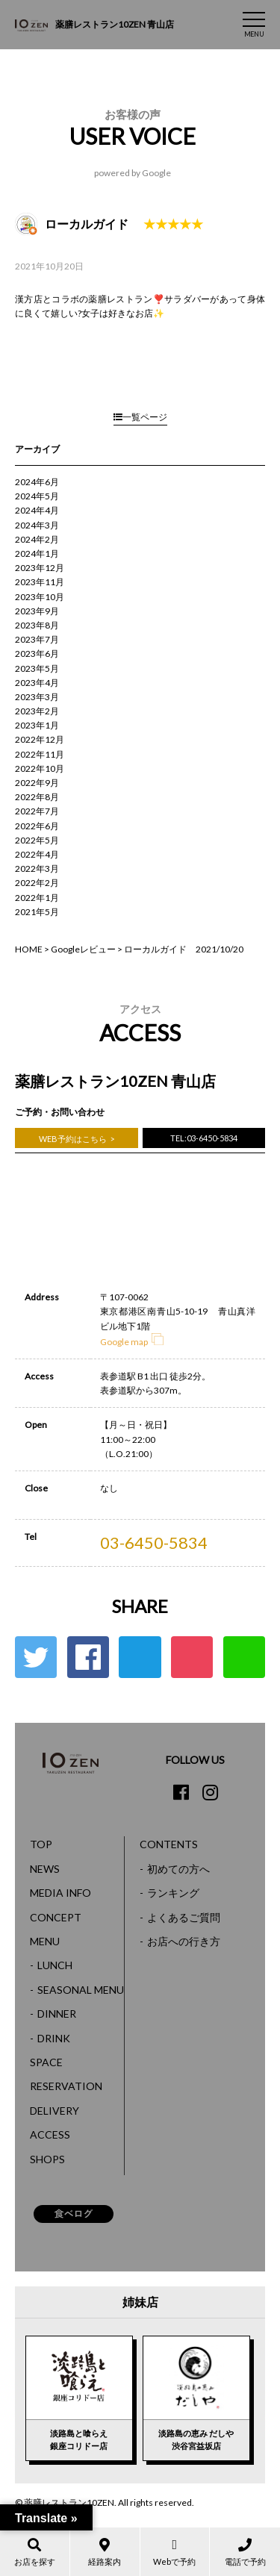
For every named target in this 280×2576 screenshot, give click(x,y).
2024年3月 (37, 525)
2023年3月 (37, 696)
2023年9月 (37, 611)
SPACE (46, 2062)
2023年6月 (37, 653)
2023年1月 (37, 725)
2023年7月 (37, 639)
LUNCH (54, 1965)
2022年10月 (39, 768)
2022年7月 (37, 811)
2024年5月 (37, 496)
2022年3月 (37, 868)
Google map (132, 1341)
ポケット (192, 1657)
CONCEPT (55, 1917)
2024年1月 (37, 553)
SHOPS (47, 2159)
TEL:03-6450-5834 (203, 1138)
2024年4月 (37, 510)
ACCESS (50, 2134)
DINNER (56, 2013)
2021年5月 (37, 911)
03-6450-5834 (154, 1542)
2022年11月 (39, 754)
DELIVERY (54, 2110)
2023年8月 (37, 625)
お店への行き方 (183, 1941)
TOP (41, 1844)
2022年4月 (37, 854)
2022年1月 (37, 897)
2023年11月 (39, 581)
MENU (45, 1941)
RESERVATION (66, 2086)
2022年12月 (39, 739)
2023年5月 (37, 668)
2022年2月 (37, 882)
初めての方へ (178, 1868)
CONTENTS (169, 1844)
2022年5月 (37, 840)
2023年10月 (39, 596)
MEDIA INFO (60, 1892)
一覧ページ (140, 416)
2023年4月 (37, 682)
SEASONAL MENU (80, 1989)
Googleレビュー (83, 949)
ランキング (173, 1892)
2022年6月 (37, 826)
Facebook (88, 1657)
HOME (29, 949)
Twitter (36, 1657)
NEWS (45, 1868)
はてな (140, 1657)
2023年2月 (37, 711)
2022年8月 (37, 796)
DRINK (53, 2038)
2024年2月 (37, 539)
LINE (244, 1657)
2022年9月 (37, 782)
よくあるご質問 (183, 1917)
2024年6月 (37, 481)
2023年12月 (39, 567)
